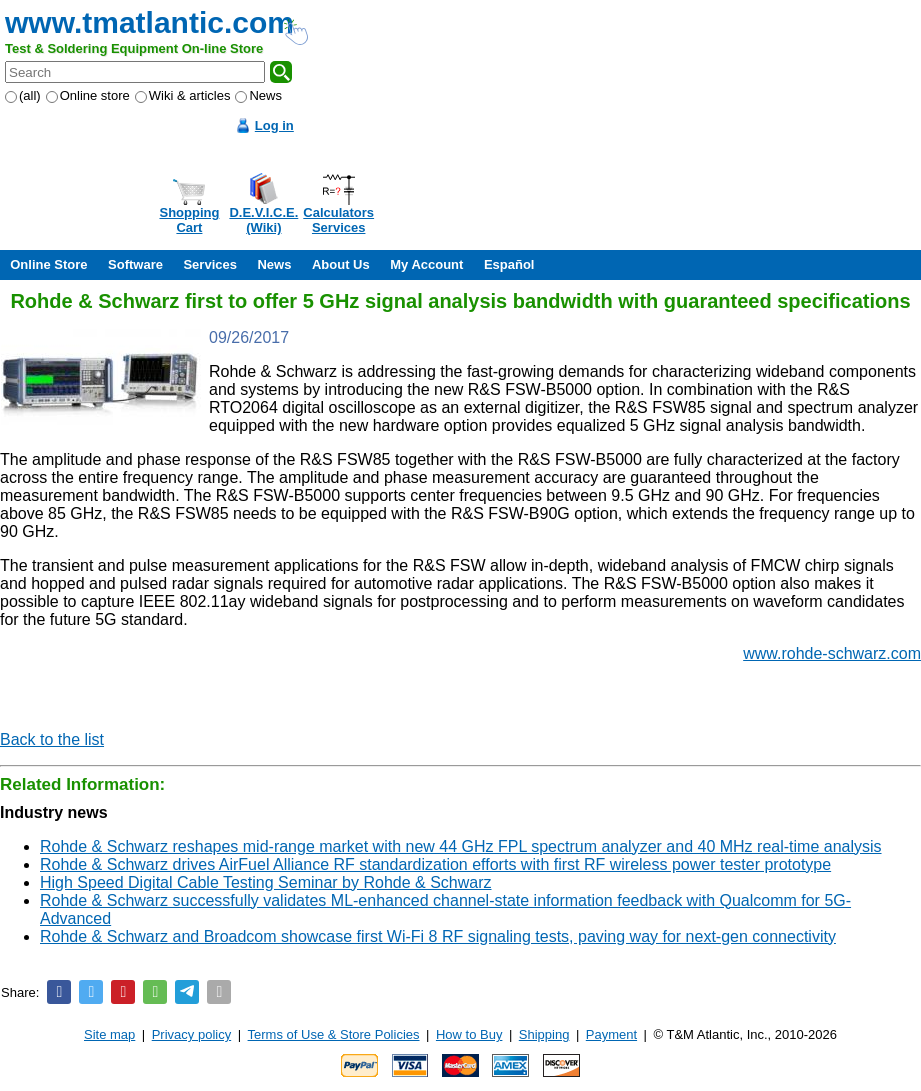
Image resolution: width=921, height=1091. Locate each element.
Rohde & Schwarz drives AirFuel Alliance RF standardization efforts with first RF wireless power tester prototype (435, 864)
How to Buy (469, 1034)
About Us (341, 264)
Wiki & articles (183, 95)
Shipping (544, 1034)
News (258, 95)
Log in (274, 125)
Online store (88, 95)
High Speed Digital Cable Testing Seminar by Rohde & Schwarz (266, 882)
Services (210, 264)
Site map (109, 1034)
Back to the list (52, 739)
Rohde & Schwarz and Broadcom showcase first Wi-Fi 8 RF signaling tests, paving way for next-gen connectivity (438, 936)
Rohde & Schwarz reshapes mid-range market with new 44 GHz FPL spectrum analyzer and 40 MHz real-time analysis (461, 846)
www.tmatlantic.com (149, 22)
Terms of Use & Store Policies (334, 1034)
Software (135, 264)
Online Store (48, 264)
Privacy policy (191, 1034)
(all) (23, 95)
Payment (611, 1034)
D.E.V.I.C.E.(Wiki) (263, 220)
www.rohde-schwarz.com (832, 653)
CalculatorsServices (338, 220)
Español (509, 264)
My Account (426, 264)
